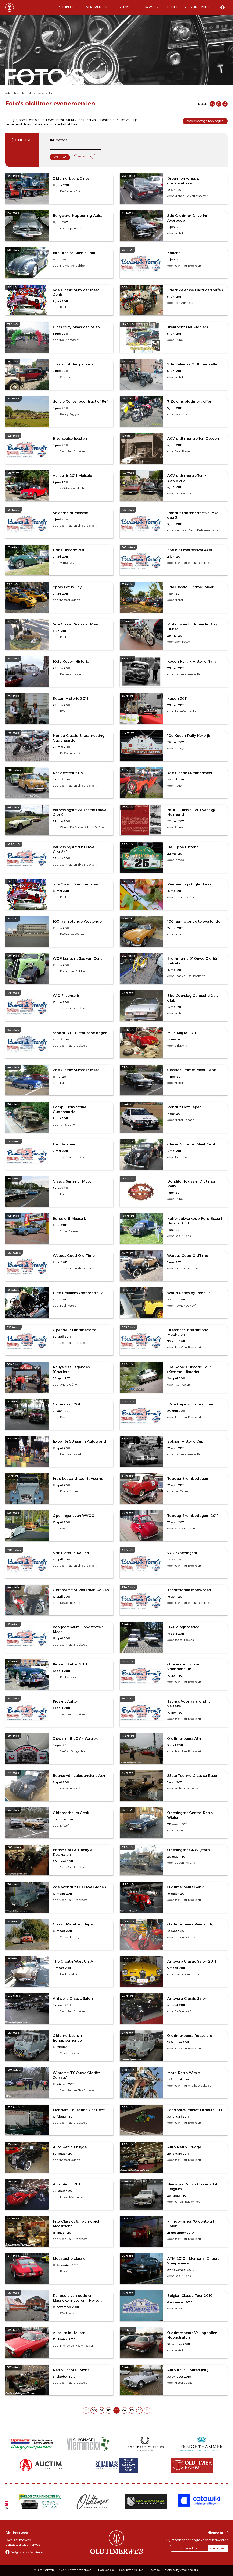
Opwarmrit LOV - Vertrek (75, 1738)
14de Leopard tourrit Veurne (78, 1478)
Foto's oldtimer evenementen (36, 92)
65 (132, 2410)
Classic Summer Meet (72, 1181)
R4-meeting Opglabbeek (189, 884)
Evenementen (96, 7)
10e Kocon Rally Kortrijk (188, 736)
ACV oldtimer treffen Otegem (193, 438)
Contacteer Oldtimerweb (22, 2544)
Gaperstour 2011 (67, 1404)
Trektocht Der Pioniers (187, 327)
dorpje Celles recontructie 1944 (80, 401)
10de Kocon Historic (71, 661)
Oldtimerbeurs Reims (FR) (190, 1924)
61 (101, 2410)
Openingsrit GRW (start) (188, 1850)
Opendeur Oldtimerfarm (74, 1330)
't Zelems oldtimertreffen (189, 401)
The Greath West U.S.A (73, 1961)
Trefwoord (58, 140)
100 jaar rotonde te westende (193, 921)
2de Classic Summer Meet (76, 1070)
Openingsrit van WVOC (73, 1516)
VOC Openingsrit (182, 1553)
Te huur (172, 7)
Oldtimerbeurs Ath (184, 1738)
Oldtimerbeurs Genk (71, 1813)
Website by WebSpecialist (182, 2570)
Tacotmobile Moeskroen (189, 1590)
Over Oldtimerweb (18, 2540)
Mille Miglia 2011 (181, 1033)
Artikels (66, 7)
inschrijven (218, 2548)
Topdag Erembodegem (188, 1478)
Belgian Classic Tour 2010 (190, 2296)
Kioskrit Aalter (65, 1701)
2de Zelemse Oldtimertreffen (193, 364)
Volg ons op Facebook (27, 2552)
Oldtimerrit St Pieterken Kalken (81, 1590)
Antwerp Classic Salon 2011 (191, 1961)
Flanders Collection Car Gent (79, 2110)
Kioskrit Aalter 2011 (70, 1664)
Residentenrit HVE (69, 773)
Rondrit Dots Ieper (184, 1107)
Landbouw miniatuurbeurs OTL (195, 2110)
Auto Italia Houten (69, 2333)
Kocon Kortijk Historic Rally (191, 661)
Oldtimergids (197, 7)
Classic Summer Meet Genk (191, 1070)
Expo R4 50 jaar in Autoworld (79, 1441)
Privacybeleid (105, 2570)
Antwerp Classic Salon (73, 1998)
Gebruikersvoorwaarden (75, 2570)
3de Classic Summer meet (76, 884)
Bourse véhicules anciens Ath (79, 1776)
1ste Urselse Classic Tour (74, 253)
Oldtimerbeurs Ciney (71, 178)
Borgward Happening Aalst (77, 216)
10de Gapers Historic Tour (190, 1404)
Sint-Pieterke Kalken (71, 1553)
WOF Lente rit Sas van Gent (77, 958)
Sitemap (154, 2570)
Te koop (147, 7)
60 (94, 2410)
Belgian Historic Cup (185, 1441)
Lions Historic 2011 (69, 550)
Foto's (124, 7)
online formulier (113, 120)
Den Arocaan (64, 1144)
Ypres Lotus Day (67, 587)
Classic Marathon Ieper (73, 1924)
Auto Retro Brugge (70, 2147)
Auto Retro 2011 (67, 2184)
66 (139, 2410)
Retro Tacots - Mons (71, 2370)
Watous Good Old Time (74, 1256)
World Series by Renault (188, 1293)
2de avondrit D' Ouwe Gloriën (79, 1887)
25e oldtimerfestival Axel (189, 550)
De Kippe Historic (183, 847)
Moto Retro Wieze (183, 2073)
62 (109, 2410)
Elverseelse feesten (70, 438)
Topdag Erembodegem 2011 (192, 1516)
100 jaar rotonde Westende (77, 921)
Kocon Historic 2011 (70, 698)
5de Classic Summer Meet (190, 587)
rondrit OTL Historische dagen (80, 1033)
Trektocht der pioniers (73, 364)
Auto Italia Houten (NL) (187, 2370)
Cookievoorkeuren (131, 2570)
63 (116, 2410)
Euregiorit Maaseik (69, 1218)
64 (124, 2410)
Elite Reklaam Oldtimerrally (78, 1293)
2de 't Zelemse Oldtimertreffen (195, 290)
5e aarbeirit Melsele (70, 513)
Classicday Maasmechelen (76, 327)
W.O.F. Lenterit (66, 996)
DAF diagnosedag (183, 1627)
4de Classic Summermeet (189, 773)
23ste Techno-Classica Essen (192, 1776)
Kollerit (173, 253)
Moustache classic (69, 2258)
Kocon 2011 (177, 698)
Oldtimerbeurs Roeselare (189, 2036)
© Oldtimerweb (44, 2570)
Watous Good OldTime (187, 1256)
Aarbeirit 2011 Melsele (72, 476)
